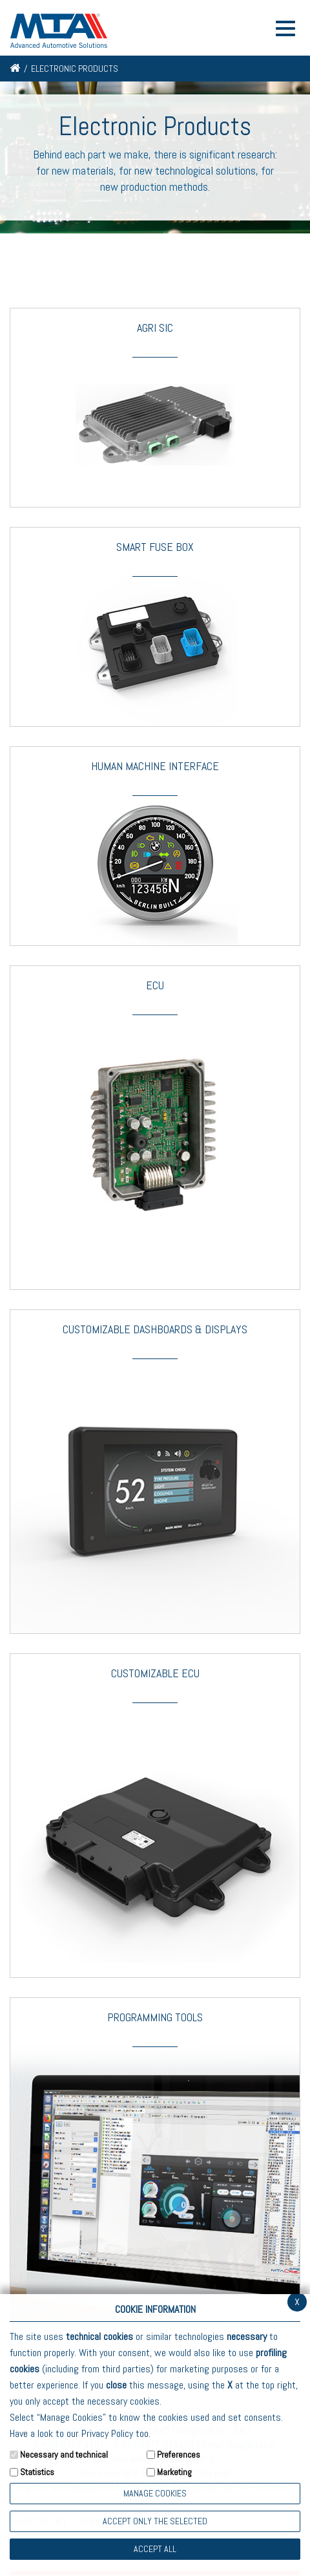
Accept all (155, 2549)
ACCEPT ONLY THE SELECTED (155, 2521)
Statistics (37, 2472)
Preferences (178, 2454)
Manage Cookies (155, 2493)
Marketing (174, 2472)
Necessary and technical (64, 2454)
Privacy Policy (107, 2433)
